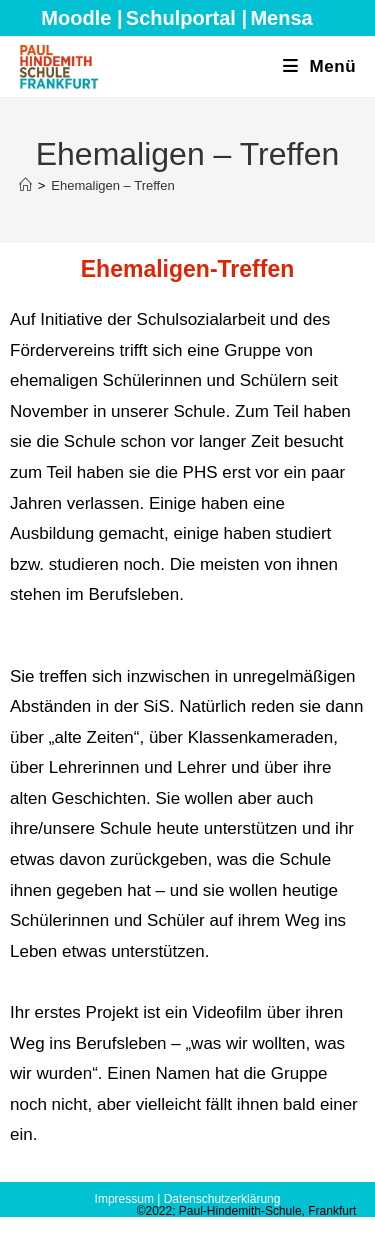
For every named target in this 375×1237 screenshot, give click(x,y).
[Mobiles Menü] (320, 66)
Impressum (124, 1199)
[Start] (25, 185)
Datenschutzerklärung (222, 1199)
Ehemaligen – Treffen (112, 185)
